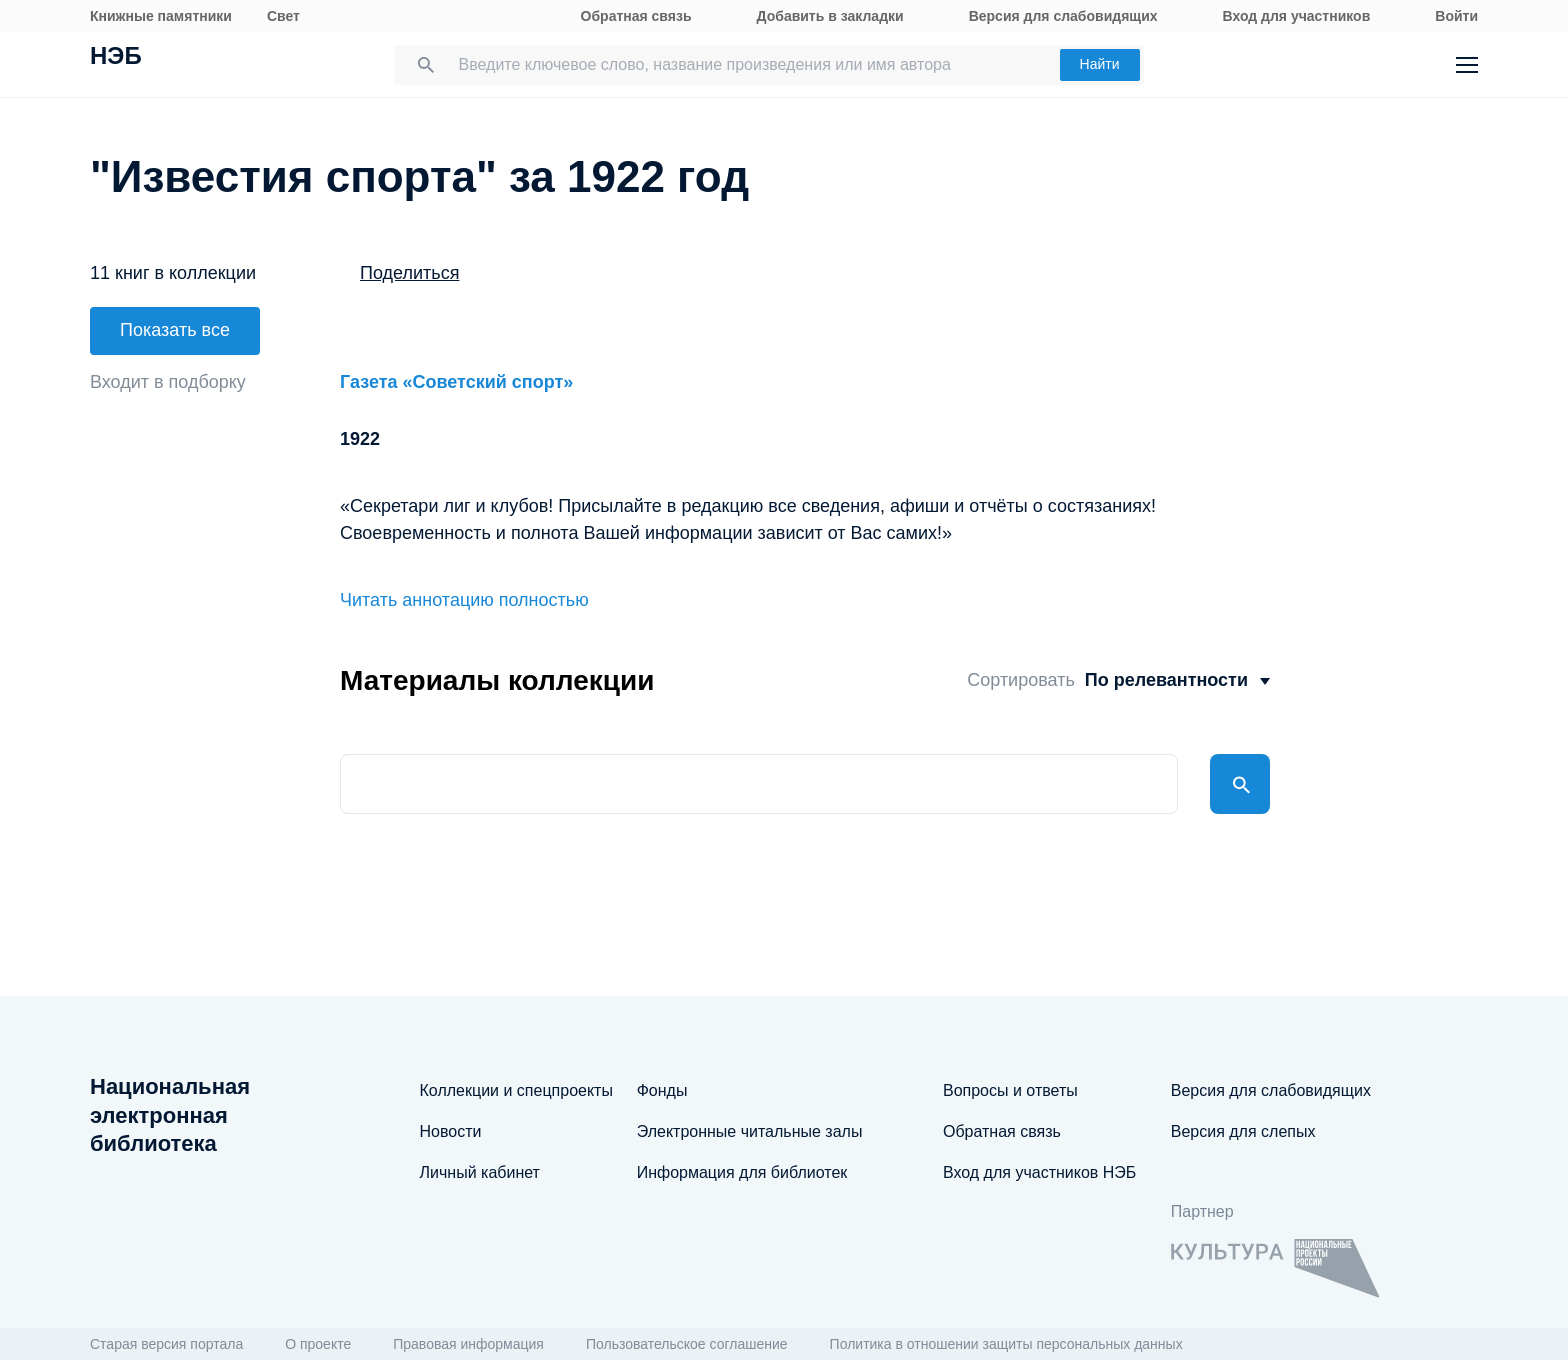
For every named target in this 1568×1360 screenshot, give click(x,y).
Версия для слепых (1243, 1131)
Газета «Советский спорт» (456, 382)
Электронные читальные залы (750, 1131)
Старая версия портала (166, 1344)
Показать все (175, 330)
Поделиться (409, 273)
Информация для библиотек (742, 1172)
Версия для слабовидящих (1063, 16)
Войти (1456, 16)
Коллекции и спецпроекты (516, 1090)
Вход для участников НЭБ (1039, 1172)
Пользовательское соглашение (687, 1344)
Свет (283, 16)
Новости (451, 1131)
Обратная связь (636, 16)
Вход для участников (1297, 16)
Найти (1100, 64)
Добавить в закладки (830, 16)
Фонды (662, 1090)
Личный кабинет (480, 1172)
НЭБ (116, 58)
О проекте (318, 1344)
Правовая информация (468, 1344)
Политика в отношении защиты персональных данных (1006, 1344)
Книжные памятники (161, 16)
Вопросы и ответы (1010, 1090)
